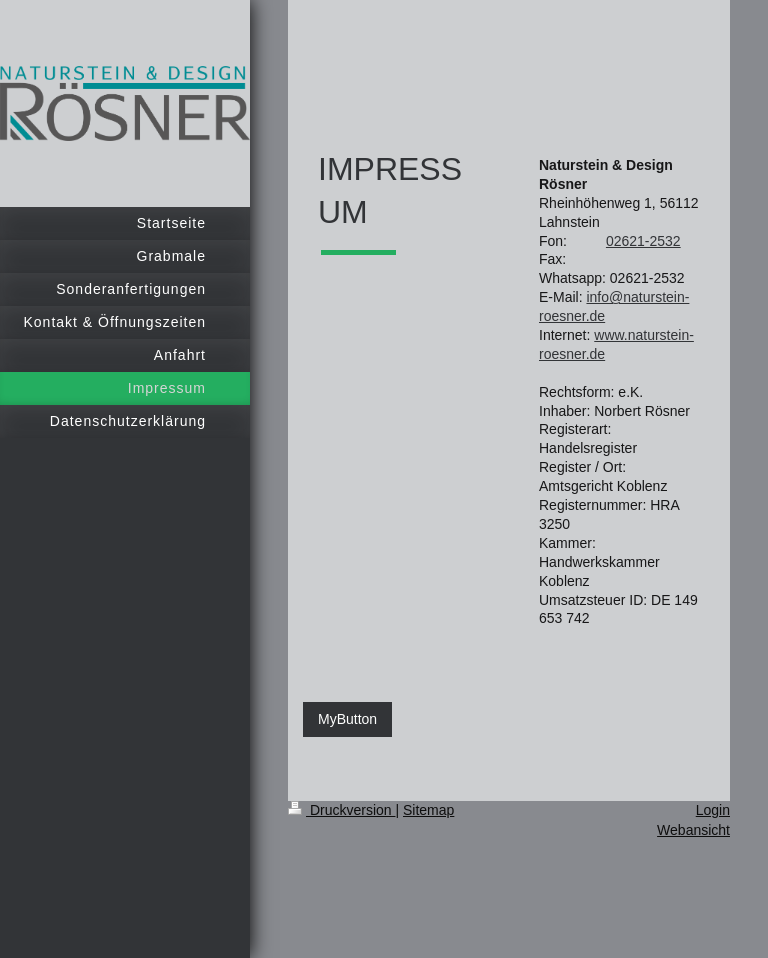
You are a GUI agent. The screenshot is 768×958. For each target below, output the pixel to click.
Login (713, 810)
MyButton (347, 719)
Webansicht (693, 830)
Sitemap (428, 810)
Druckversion (341, 810)
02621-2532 (643, 241)
